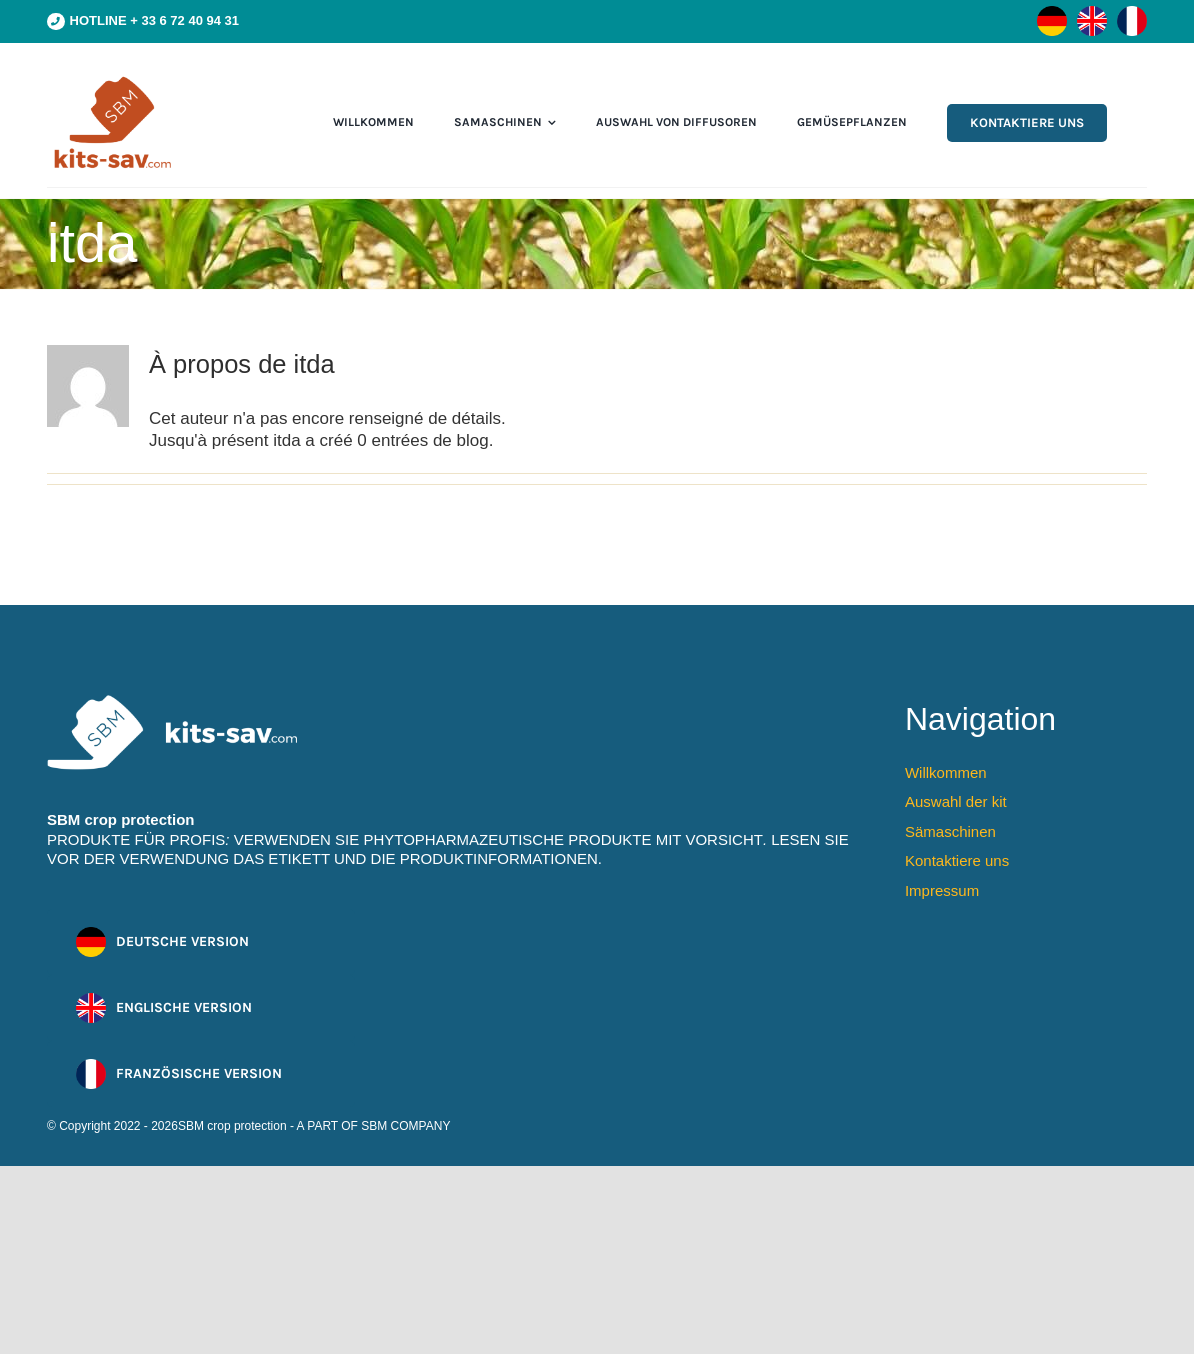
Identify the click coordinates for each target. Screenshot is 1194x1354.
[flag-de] (1052, 14)
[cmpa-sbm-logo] (112, 81)
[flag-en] (1092, 14)
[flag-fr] (1132, 14)
